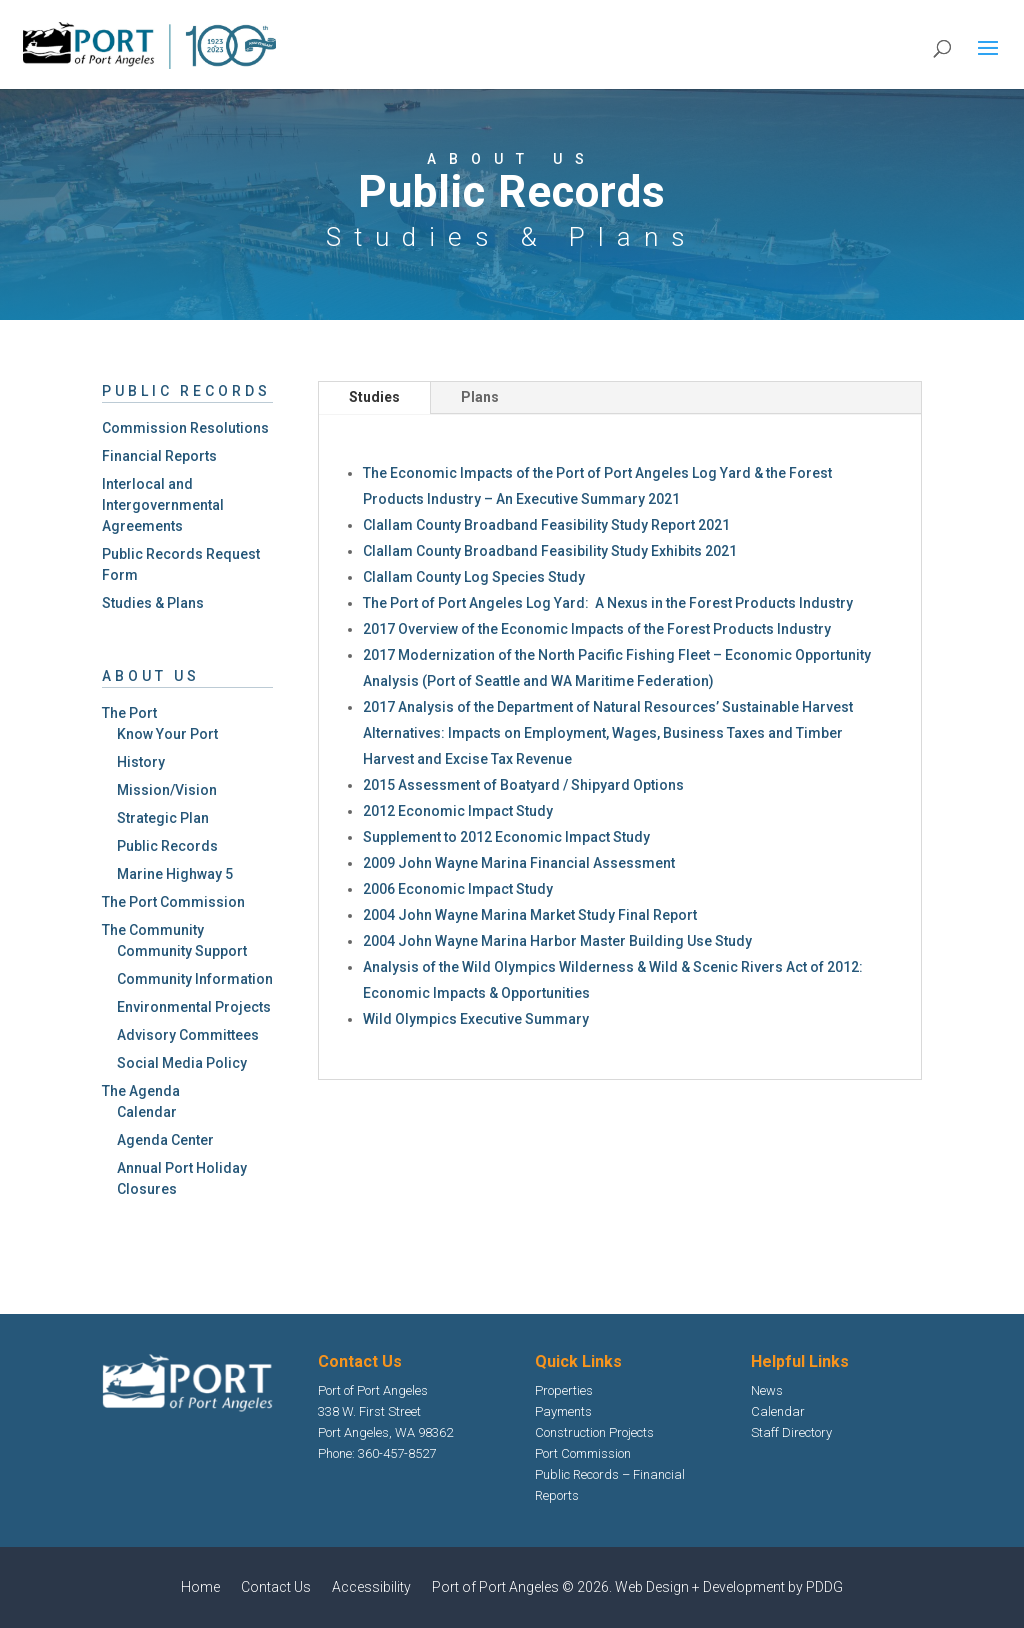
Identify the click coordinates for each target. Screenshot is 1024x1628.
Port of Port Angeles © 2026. (523, 1587)
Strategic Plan (163, 818)
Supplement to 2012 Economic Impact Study (506, 837)
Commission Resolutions (185, 428)
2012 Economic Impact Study (458, 811)
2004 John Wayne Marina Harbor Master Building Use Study (557, 941)
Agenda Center (165, 1140)
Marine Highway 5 (175, 874)
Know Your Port (167, 734)
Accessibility (371, 1587)
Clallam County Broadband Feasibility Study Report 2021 (546, 525)
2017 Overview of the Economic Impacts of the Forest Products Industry (597, 629)
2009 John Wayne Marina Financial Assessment (519, 863)
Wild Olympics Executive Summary (476, 1019)
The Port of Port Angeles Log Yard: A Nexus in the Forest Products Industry (608, 603)
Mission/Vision (167, 790)
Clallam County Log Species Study (474, 577)
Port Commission (583, 1453)
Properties (564, 1390)
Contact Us (276, 1587)
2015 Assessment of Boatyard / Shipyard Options (523, 785)
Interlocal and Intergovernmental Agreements (163, 505)
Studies (374, 397)
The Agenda (141, 1091)
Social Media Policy (182, 1063)
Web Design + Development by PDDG (729, 1587)
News (767, 1390)
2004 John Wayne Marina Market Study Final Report (530, 915)
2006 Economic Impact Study (458, 889)
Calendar (147, 1112)
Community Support (182, 951)
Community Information (195, 979)
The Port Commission (173, 902)
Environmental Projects (194, 1007)
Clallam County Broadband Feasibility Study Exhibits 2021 (550, 551)
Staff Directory (791, 1432)
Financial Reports (159, 456)
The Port (129, 713)
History (141, 762)
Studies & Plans (153, 603)
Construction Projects (594, 1432)
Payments (563, 1411)
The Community (153, 930)
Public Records (167, 846)
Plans (480, 397)
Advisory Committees (188, 1035)
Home (200, 1587)
